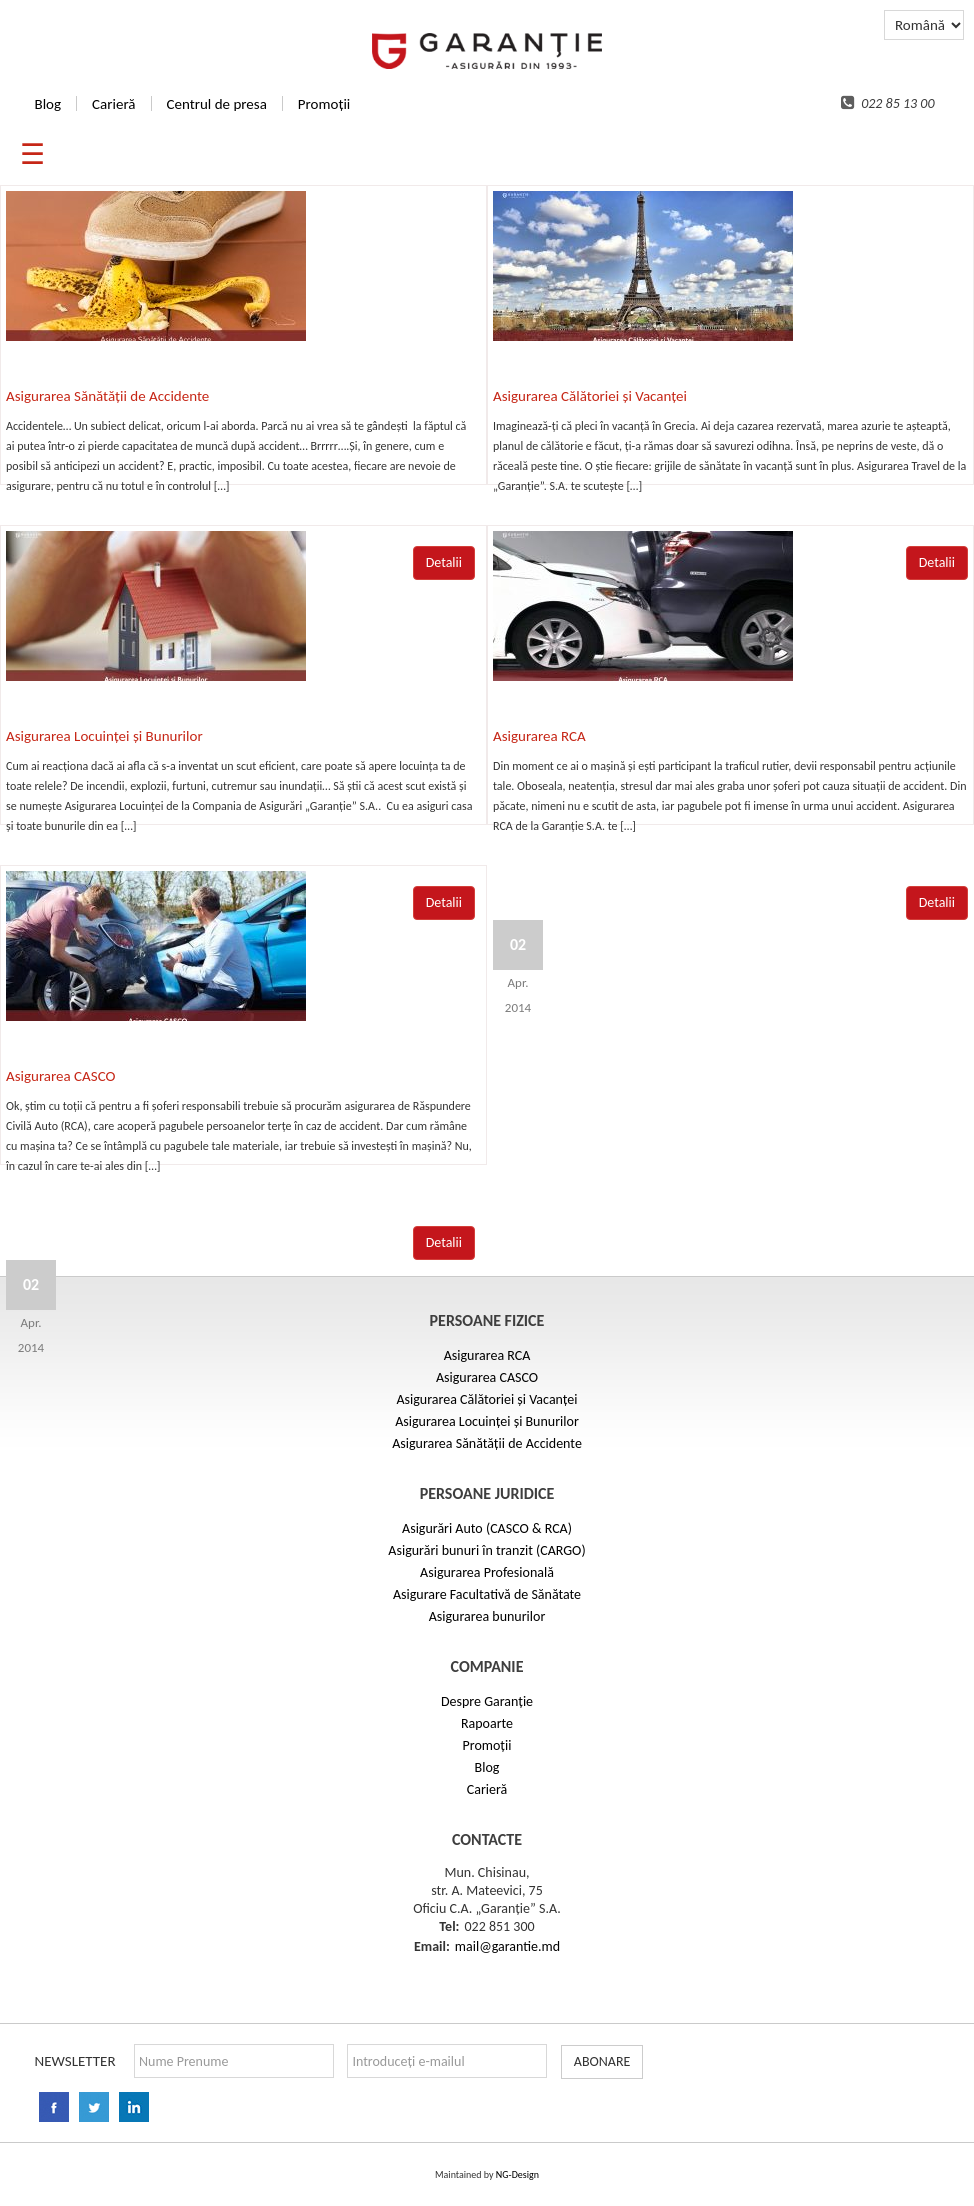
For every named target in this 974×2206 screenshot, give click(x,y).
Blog (47, 104)
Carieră (113, 104)
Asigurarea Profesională (487, 1572)
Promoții (324, 104)
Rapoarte (487, 1723)
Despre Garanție (487, 1701)
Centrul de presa (217, 104)
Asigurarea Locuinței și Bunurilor (104, 736)
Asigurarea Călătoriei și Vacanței (590, 396)
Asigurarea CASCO (60, 1076)
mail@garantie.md (507, 1946)
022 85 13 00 (888, 103)
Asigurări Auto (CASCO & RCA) (487, 1528)
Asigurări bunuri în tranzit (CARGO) (486, 1550)
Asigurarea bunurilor (487, 1616)
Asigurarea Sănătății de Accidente (107, 396)
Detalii (937, 902)
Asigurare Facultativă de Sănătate (487, 1594)
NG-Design (517, 2174)
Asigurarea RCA (539, 736)
